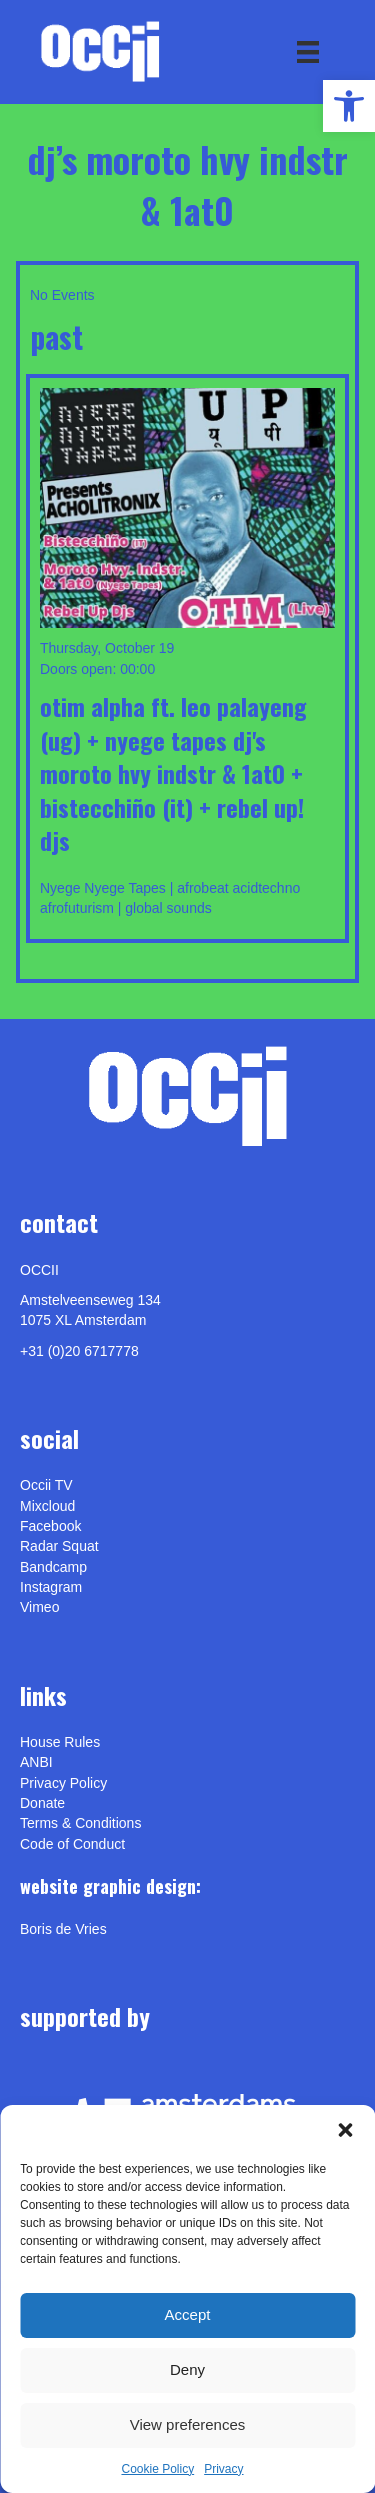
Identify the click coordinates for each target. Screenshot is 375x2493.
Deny (187, 2369)
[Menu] (308, 52)
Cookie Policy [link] (157, 2469)
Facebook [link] (50, 1526)
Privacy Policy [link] (63, 1783)
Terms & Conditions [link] (80, 1823)
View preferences (188, 2424)
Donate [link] (42, 1803)
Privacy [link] (223, 2469)
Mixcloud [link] (47, 1506)
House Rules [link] (60, 1742)
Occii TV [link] (46, 1485)
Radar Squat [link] (59, 1546)
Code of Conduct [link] (72, 1844)
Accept (188, 2314)
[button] (345, 2130)
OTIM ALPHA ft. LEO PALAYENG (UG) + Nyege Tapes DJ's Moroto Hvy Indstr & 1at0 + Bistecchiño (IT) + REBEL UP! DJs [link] (173, 773)
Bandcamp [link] (53, 1567)
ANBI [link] (36, 1762)
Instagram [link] (51, 1587)
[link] (349, 106)
